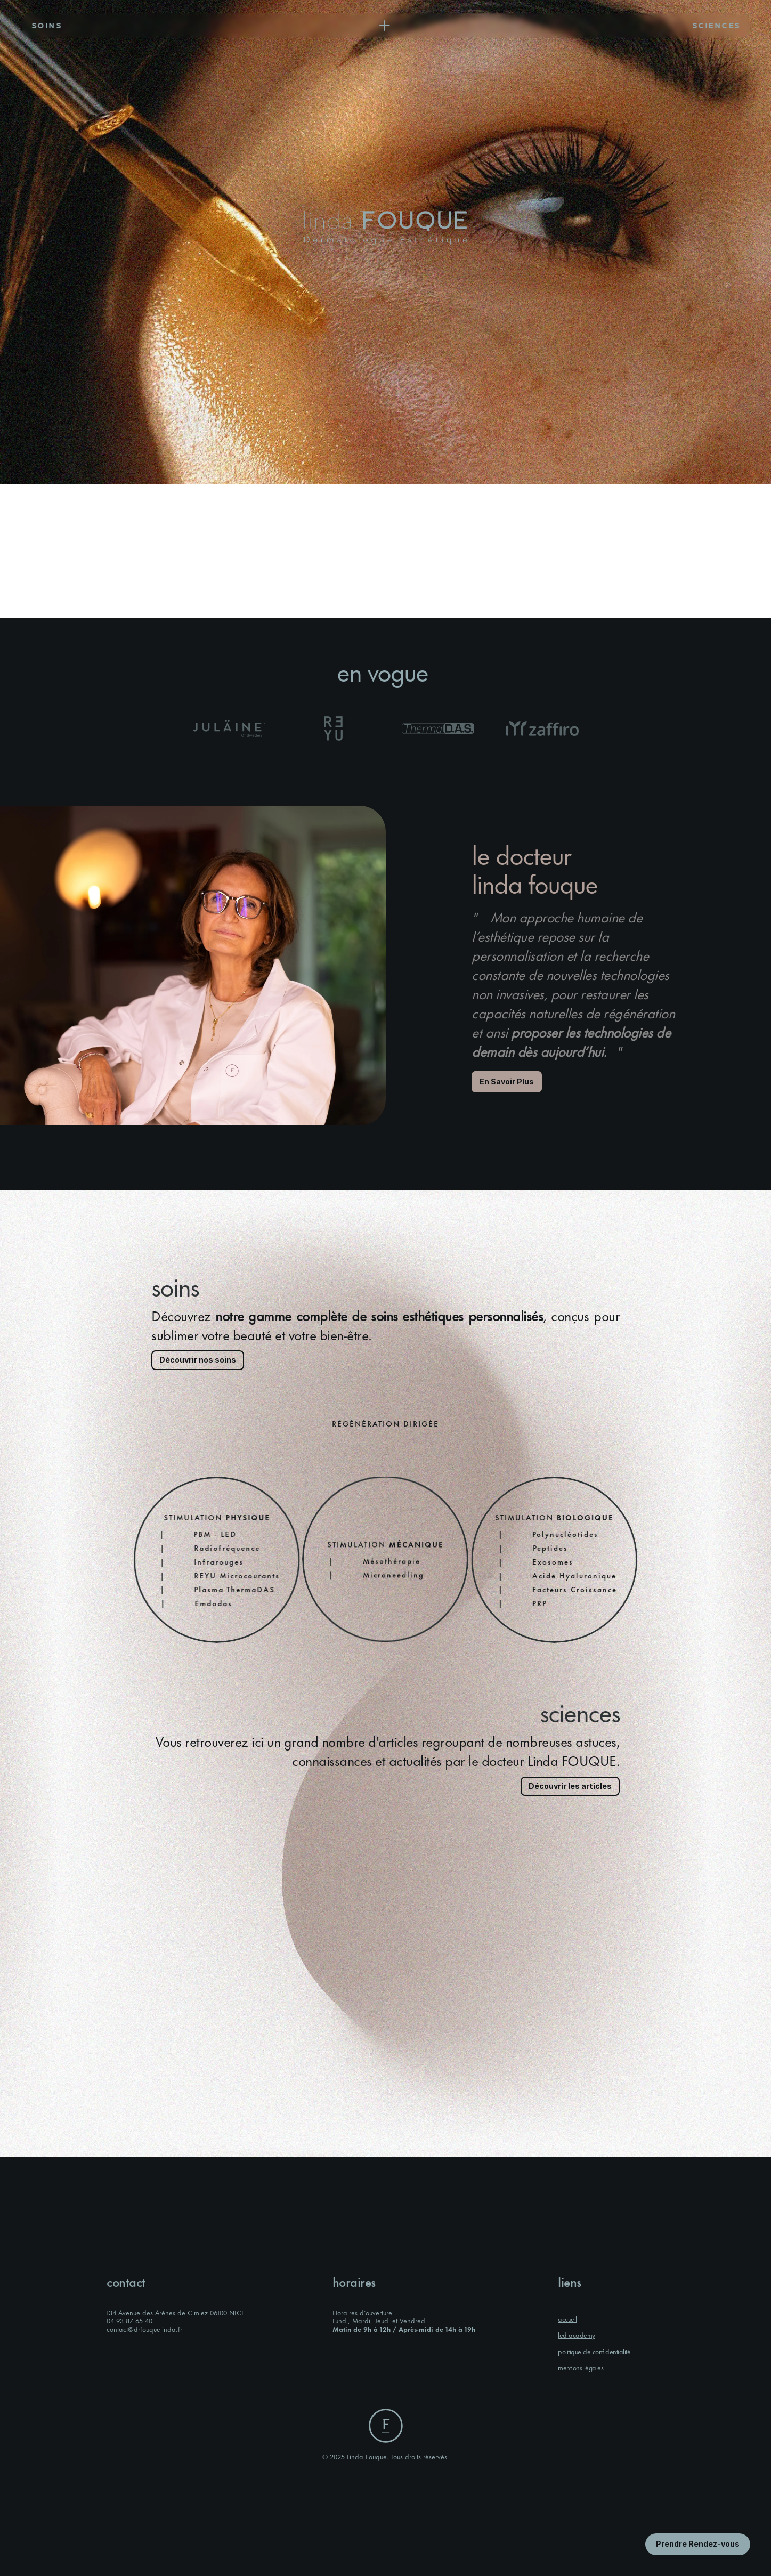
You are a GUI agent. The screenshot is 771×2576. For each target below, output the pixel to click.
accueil (567, 2318)
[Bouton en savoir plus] (697, 2544)
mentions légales (580, 2367)
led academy (576, 2334)
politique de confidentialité (594, 2351)
